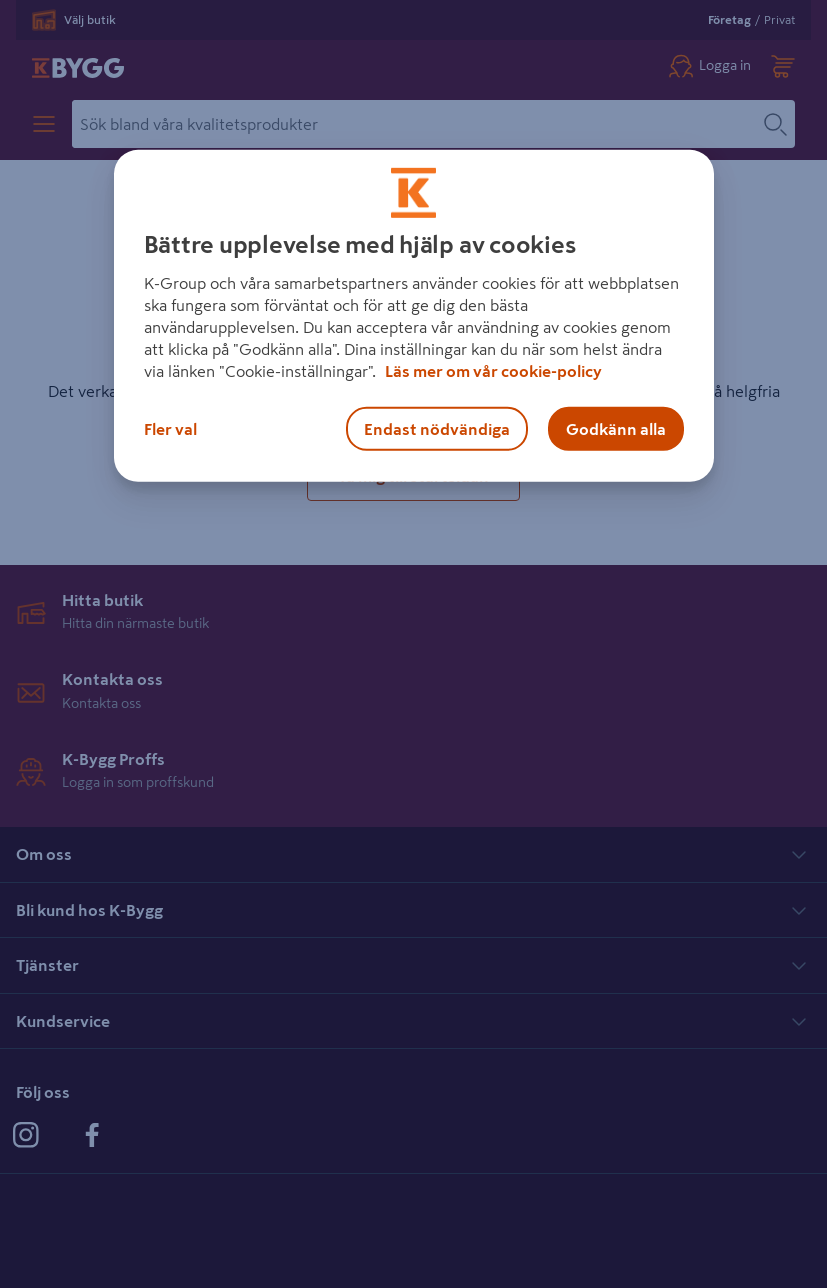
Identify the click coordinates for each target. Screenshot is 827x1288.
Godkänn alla (616, 429)
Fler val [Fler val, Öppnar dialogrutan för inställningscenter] (170, 429)
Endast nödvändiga (437, 429)
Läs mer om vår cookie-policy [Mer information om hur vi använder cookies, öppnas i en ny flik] (493, 371)
